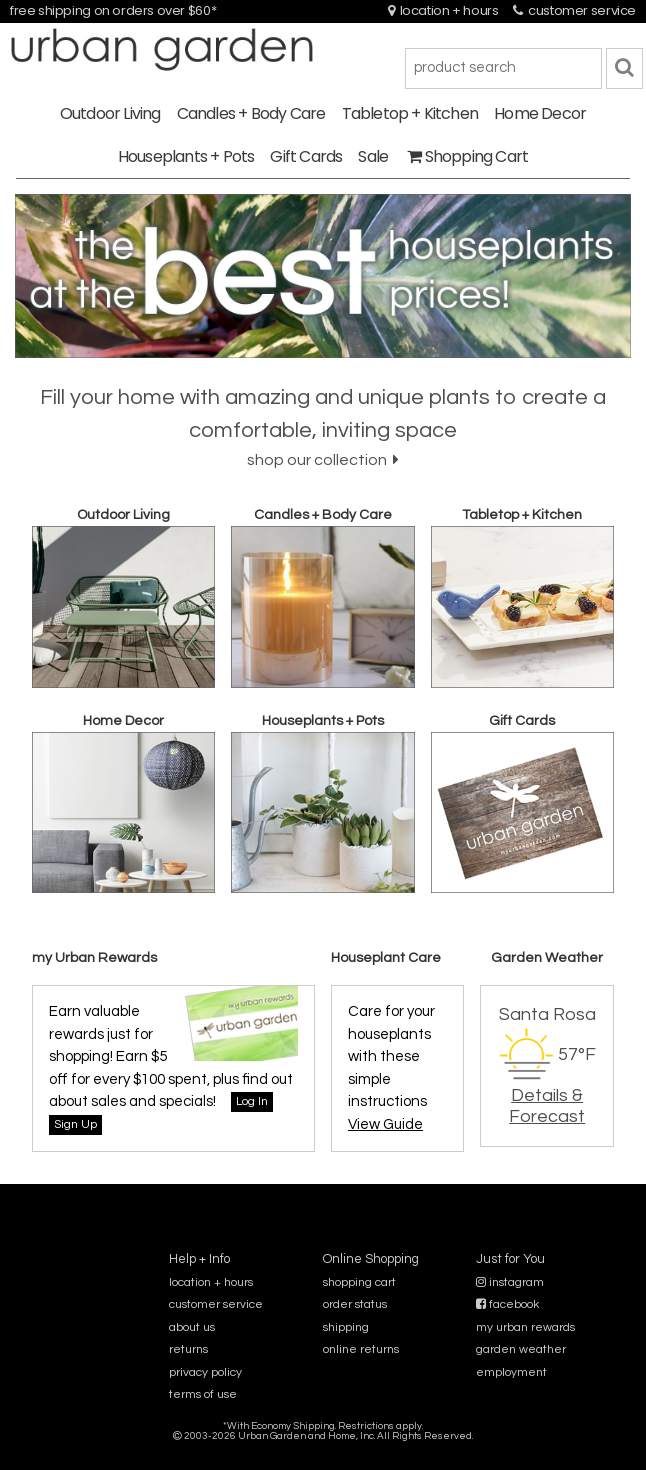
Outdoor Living (110, 113)
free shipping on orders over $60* (113, 10)
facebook (507, 1304)
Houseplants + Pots (186, 156)
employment (511, 1372)
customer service (574, 10)
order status (355, 1304)
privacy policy (205, 1372)
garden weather (521, 1349)
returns (188, 1349)
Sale (373, 156)
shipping (346, 1327)
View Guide (385, 1124)
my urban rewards (525, 1327)
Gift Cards (306, 156)
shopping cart (359, 1282)
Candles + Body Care (251, 113)
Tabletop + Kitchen (410, 113)
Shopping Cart (467, 156)
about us (192, 1327)
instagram (510, 1282)
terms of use (203, 1394)
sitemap (322, 1449)
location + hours (443, 10)
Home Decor (540, 113)
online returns (361, 1349)
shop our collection (323, 460)
